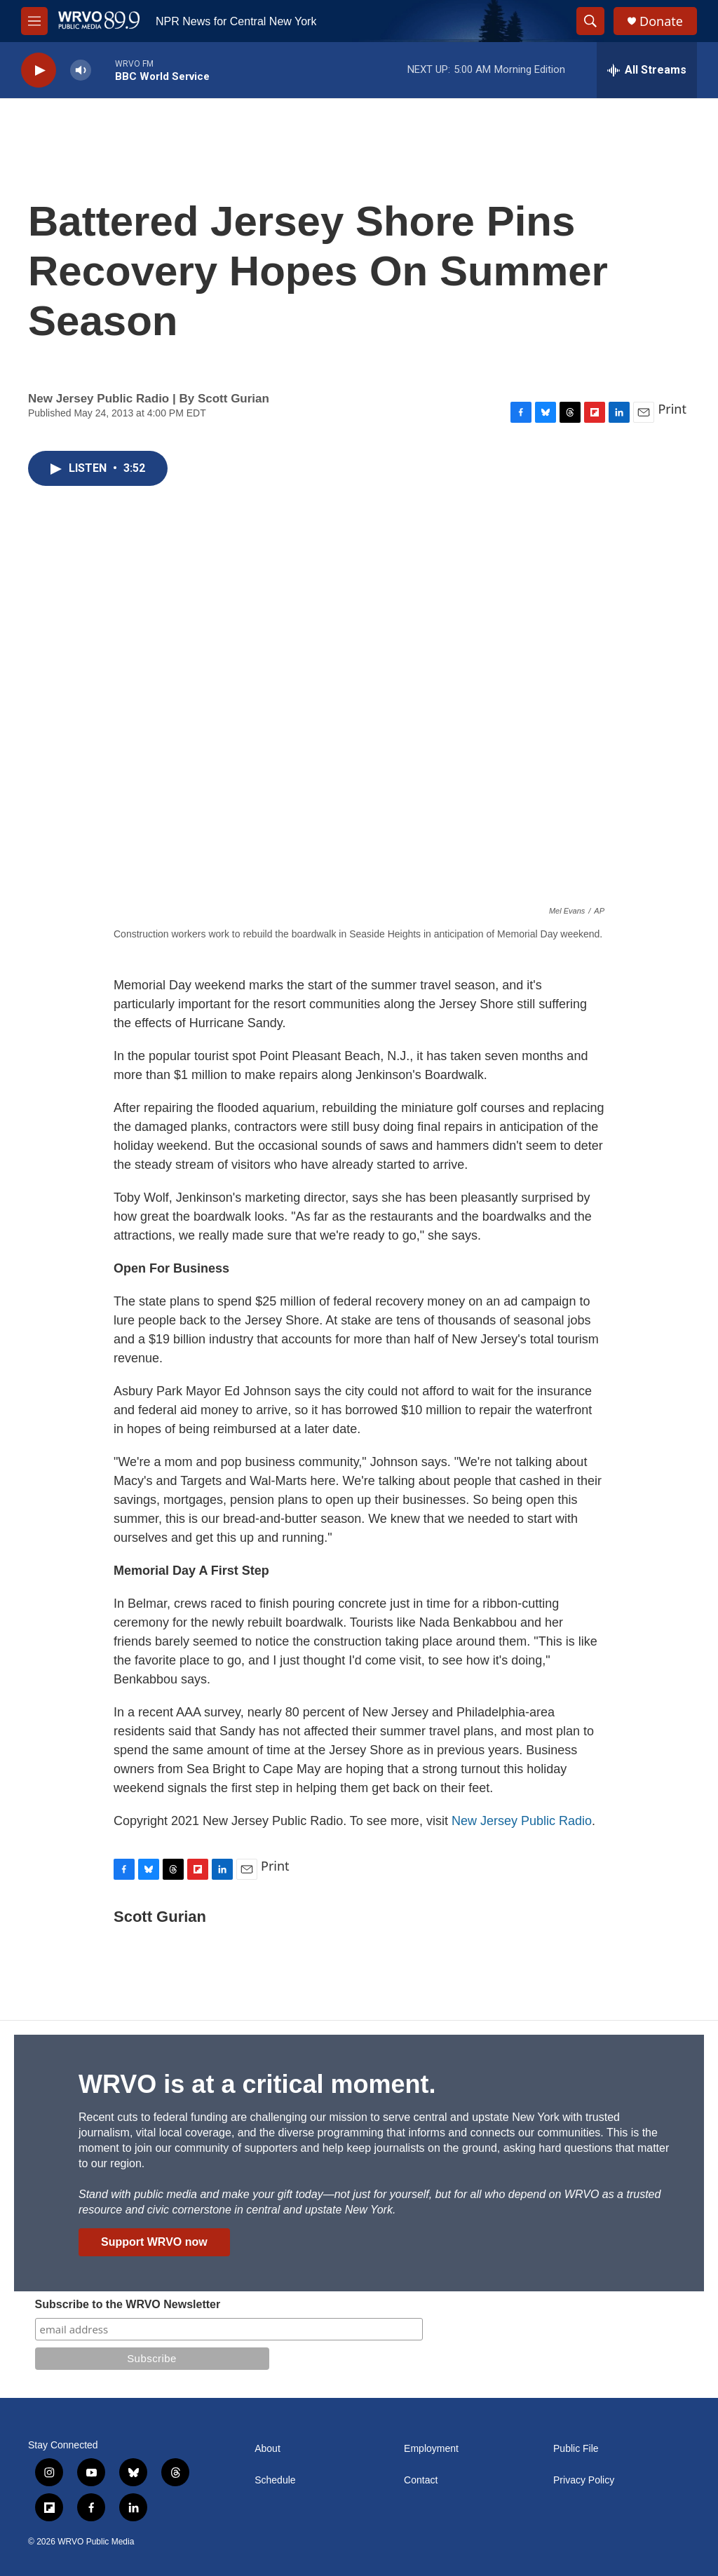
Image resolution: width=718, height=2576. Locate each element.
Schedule (275, 2480)
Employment (431, 2448)
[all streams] (647, 70)
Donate (661, 21)
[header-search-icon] (590, 21)
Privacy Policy (583, 2480)
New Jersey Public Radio (522, 1821)
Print (672, 408)
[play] (38, 70)
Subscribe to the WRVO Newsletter (128, 2304)
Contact (421, 2480)
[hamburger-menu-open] (34, 21)
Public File (576, 2448)
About (267, 2448)
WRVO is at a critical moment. (257, 2084)
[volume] (81, 70)
